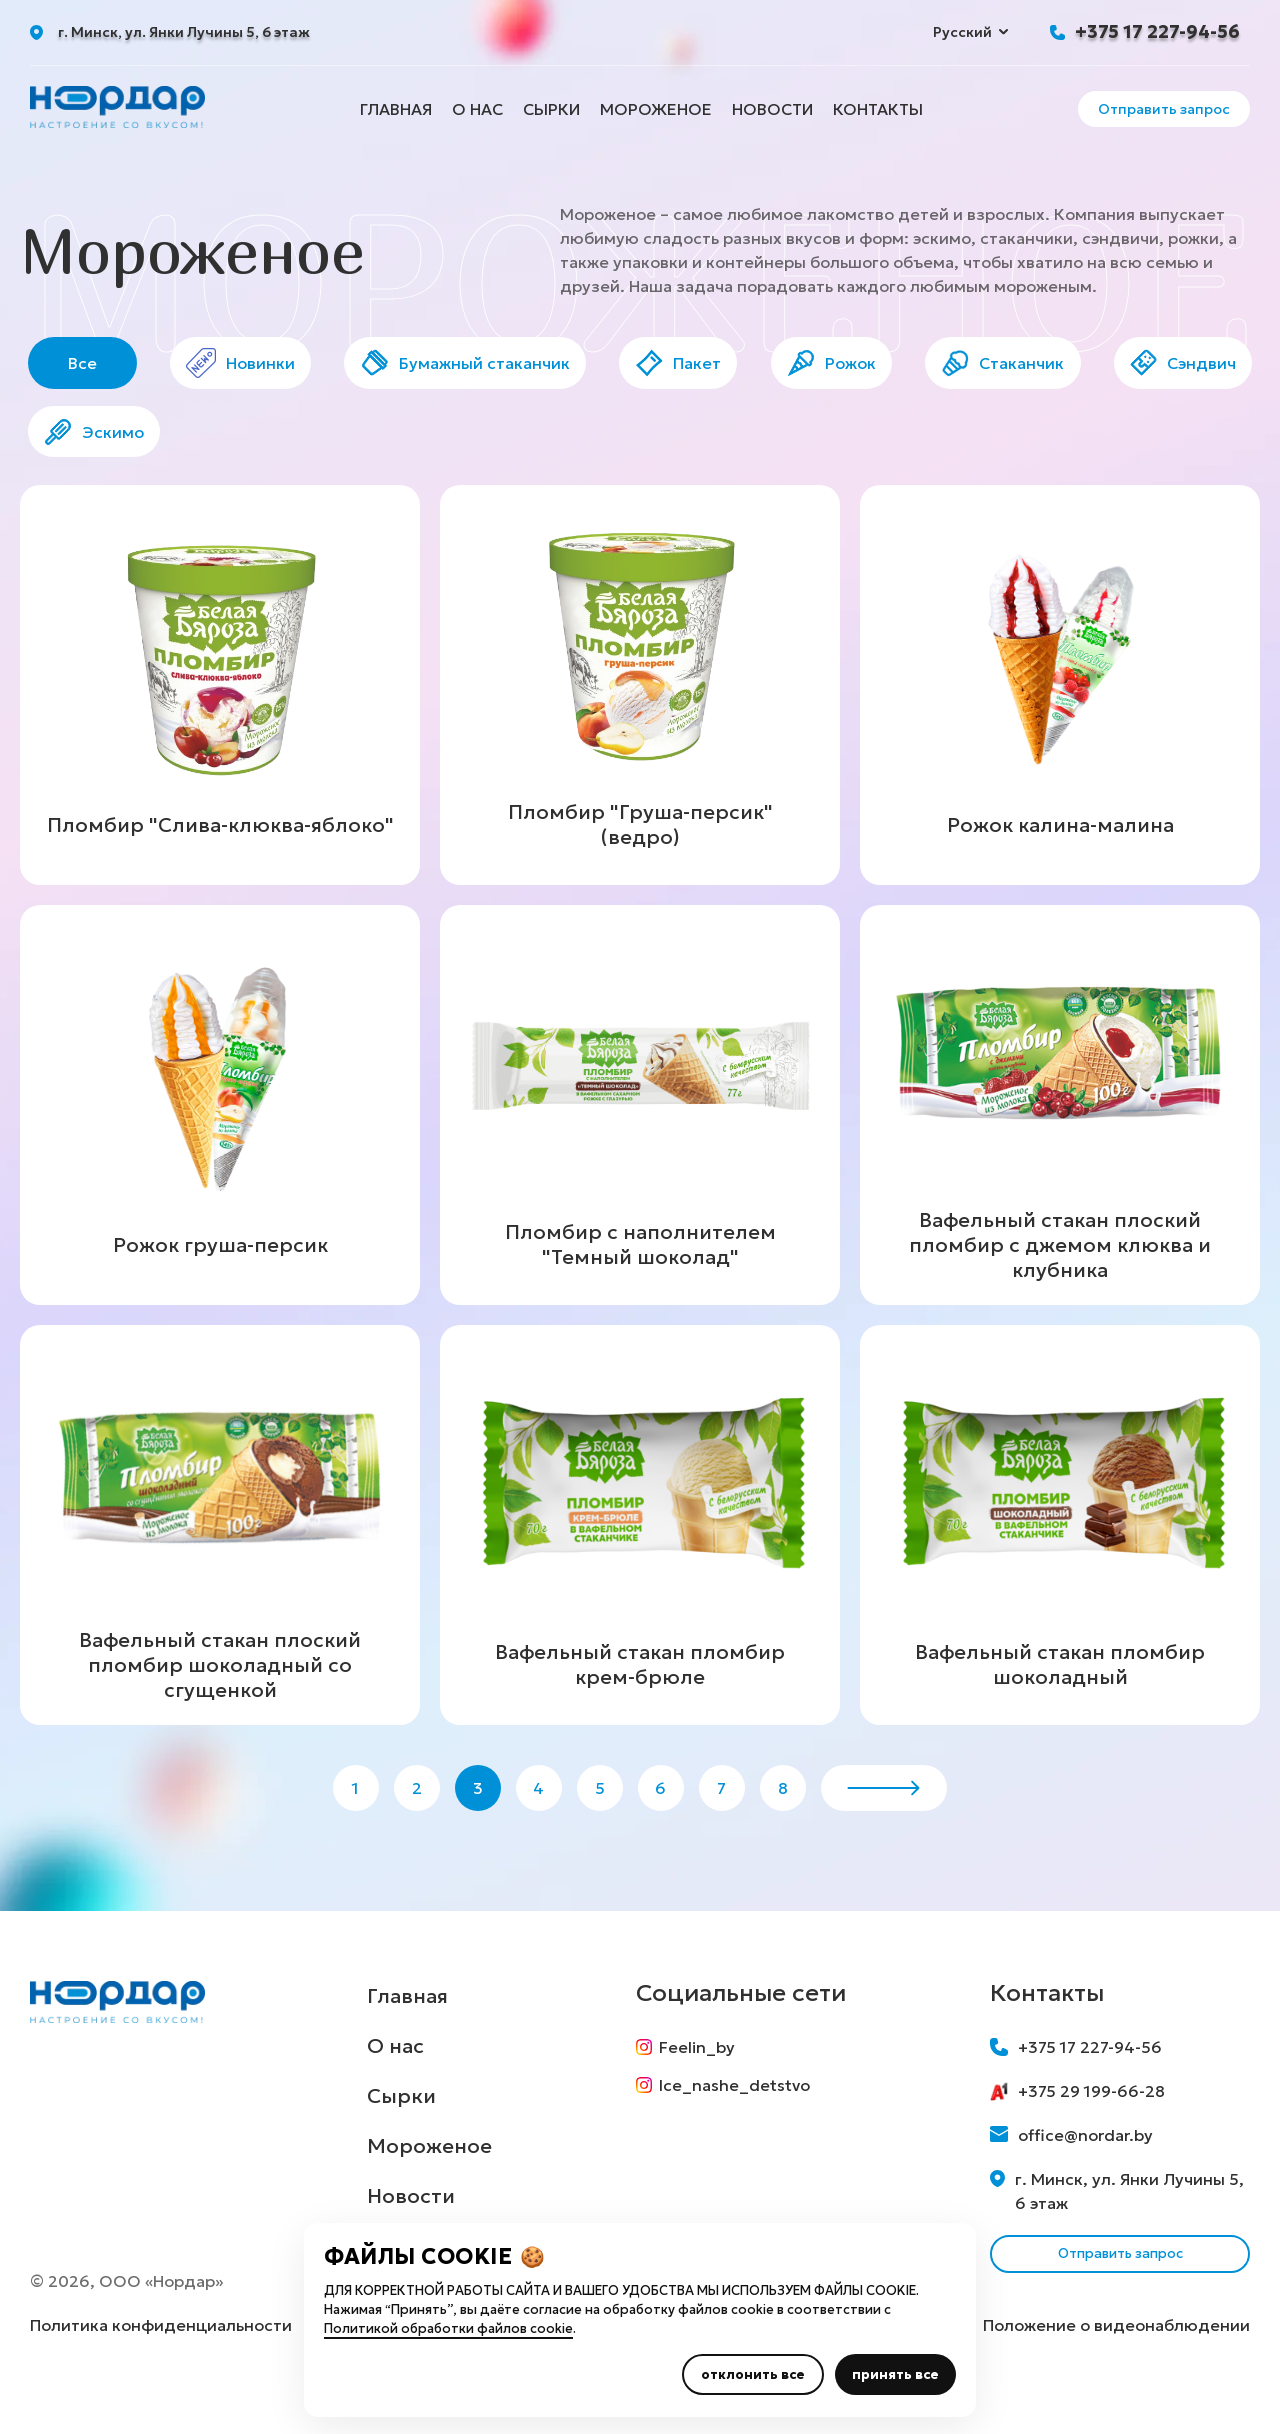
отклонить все (753, 2374)
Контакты (878, 109)
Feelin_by (692, 2082)
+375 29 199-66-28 (1077, 2126)
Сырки (551, 109)
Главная (396, 109)
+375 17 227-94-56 (1157, 31)
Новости (772, 109)
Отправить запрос (1164, 109)
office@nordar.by (1071, 2170)
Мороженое (656, 109)
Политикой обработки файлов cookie (448, 2328)
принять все (895, 2374)
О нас (477, 109)
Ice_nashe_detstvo (730, 2128)
